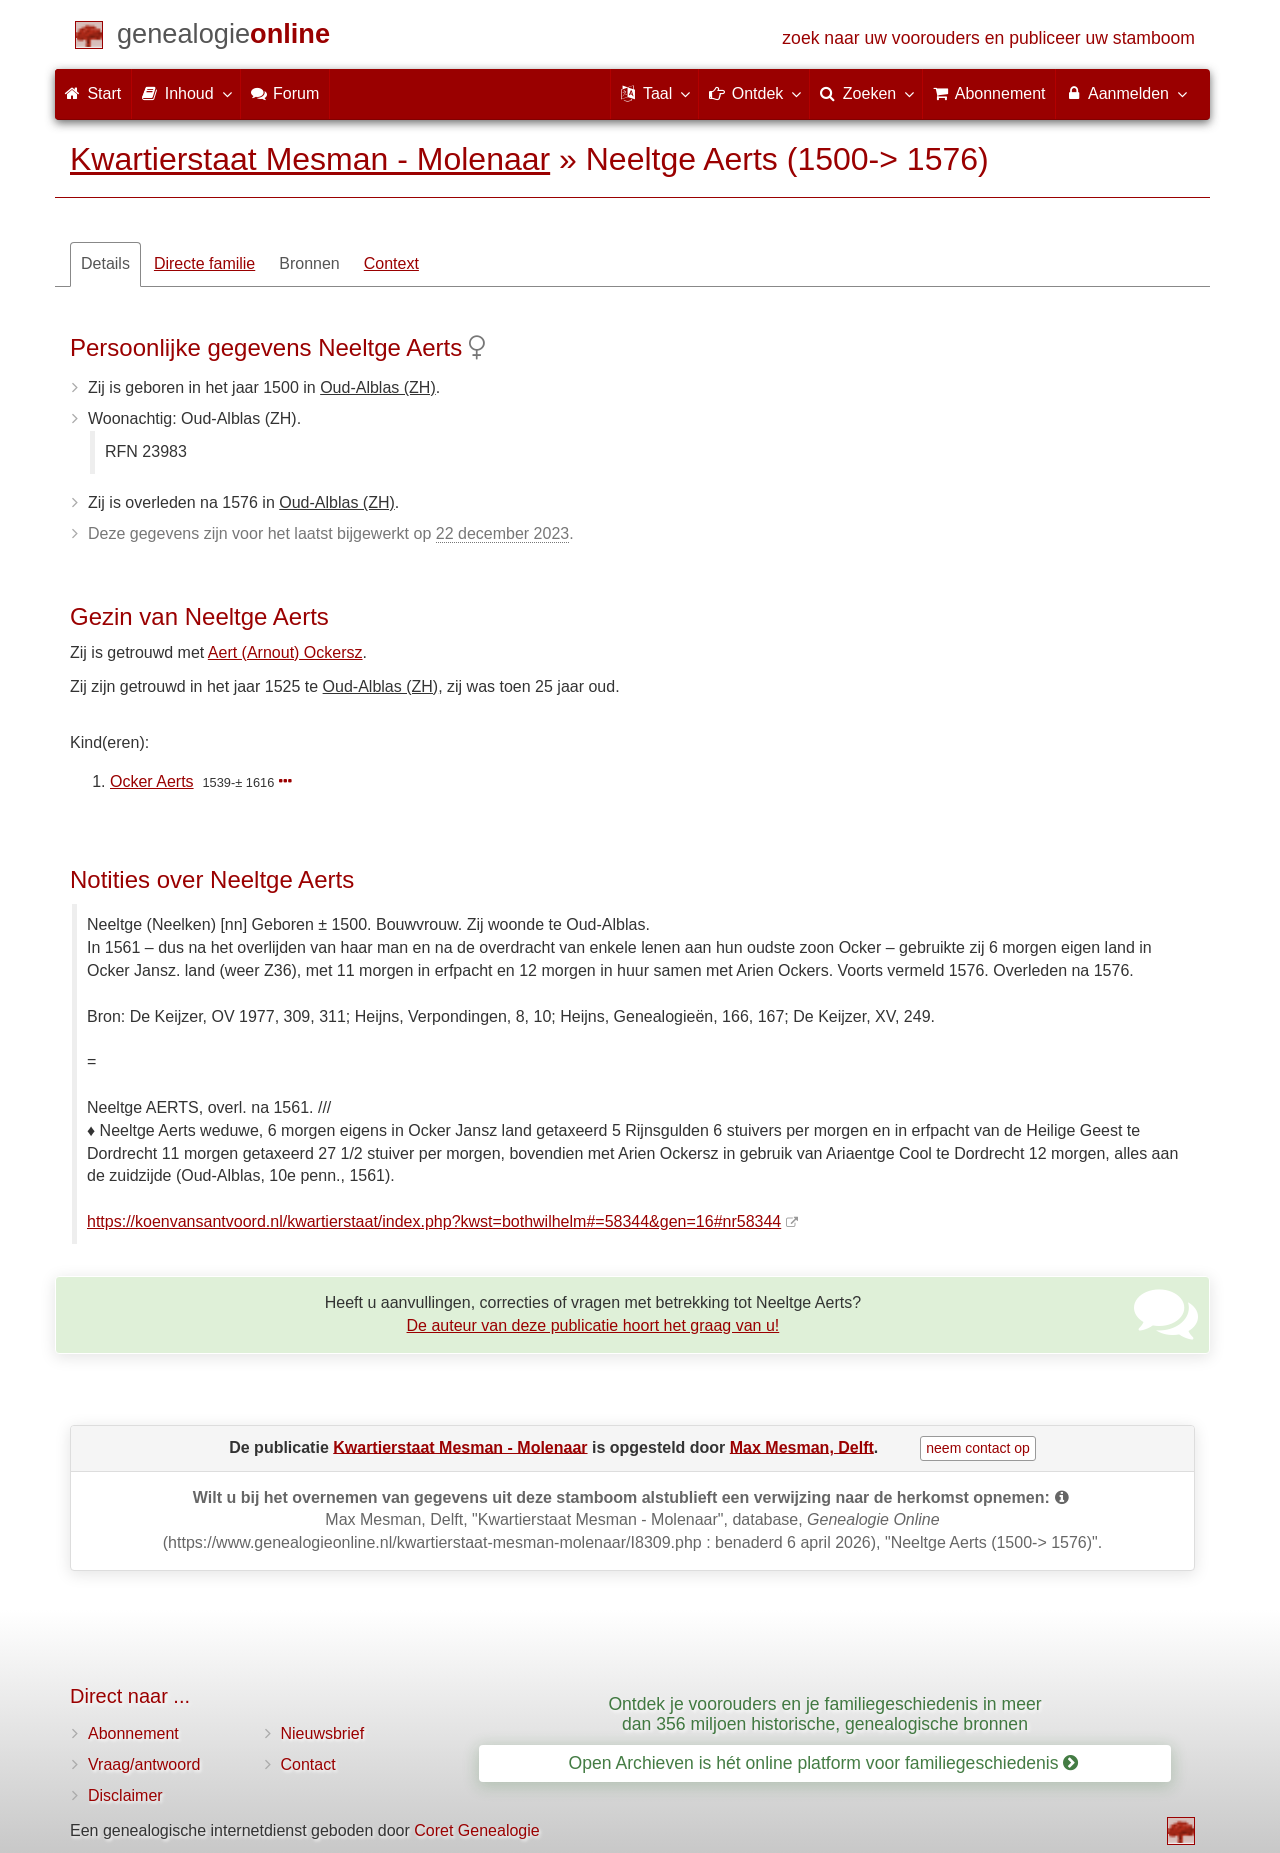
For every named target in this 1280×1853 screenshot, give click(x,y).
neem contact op (978, 1448)
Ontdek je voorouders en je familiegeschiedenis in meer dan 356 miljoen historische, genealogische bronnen (824, 1713)
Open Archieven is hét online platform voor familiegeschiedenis (824, 1763)
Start (93, 93)
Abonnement (133, 1733)
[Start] (223, 37)
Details (105, 263)
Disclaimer (125, 1795)
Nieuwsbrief (323, 1733)
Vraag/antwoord (144, 1764)
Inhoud (185, 93)
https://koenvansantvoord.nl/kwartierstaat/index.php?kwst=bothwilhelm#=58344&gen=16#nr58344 (434, 1221)
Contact (308, 1764)
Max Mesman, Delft (802, 1446)
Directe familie (204, 263)
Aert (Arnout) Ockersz (285, 652)
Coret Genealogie (476, 1830)
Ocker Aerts (152, 781)
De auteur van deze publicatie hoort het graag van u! (593, 1325)
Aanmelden (1125, 93)
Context (391, 263)
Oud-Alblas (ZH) (378, 387)
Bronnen (309, 263)
